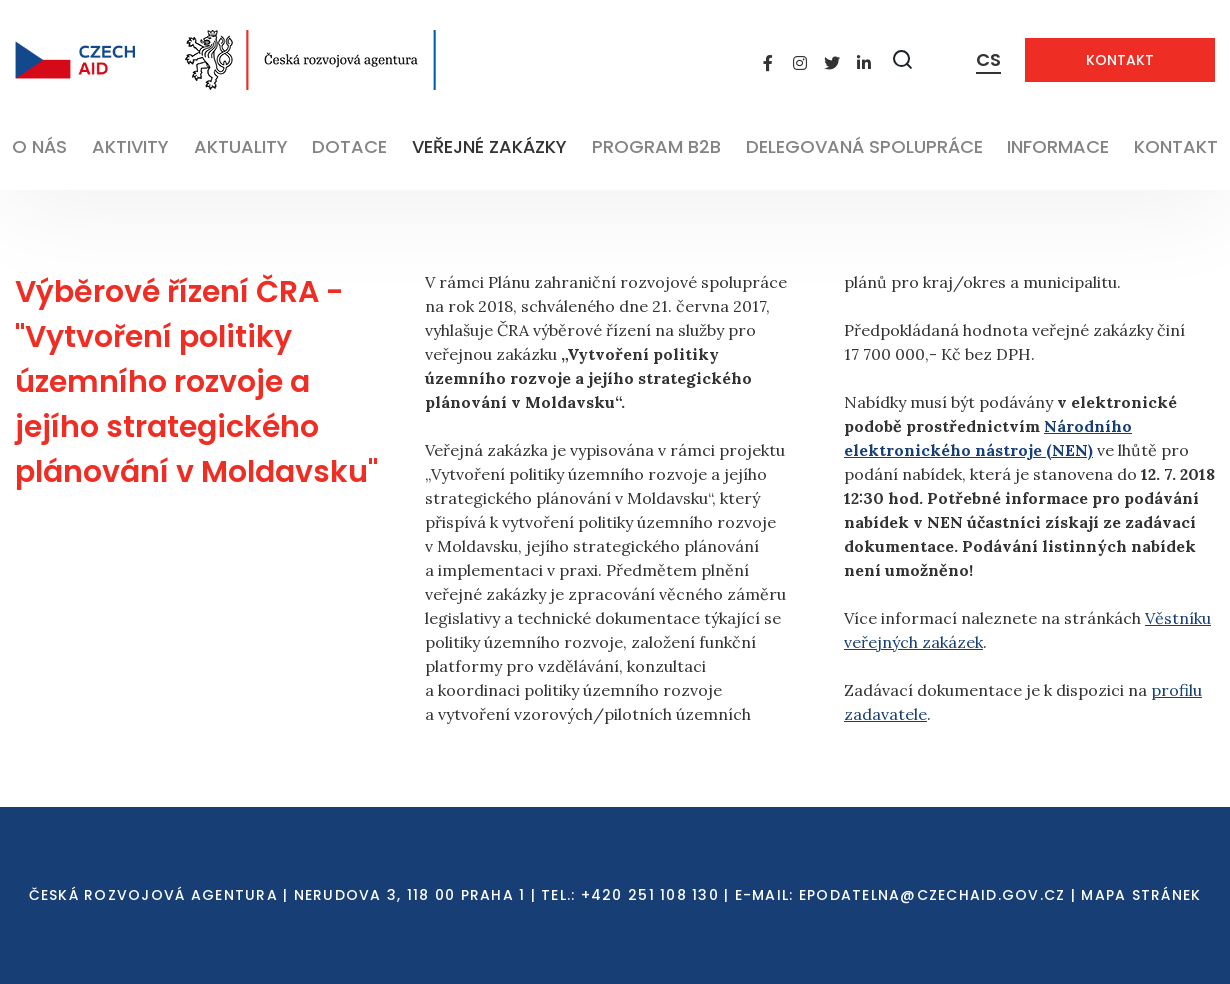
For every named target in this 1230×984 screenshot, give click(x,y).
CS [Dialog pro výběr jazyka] (988, 59)
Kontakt (1120, 60)
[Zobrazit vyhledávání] (903, 59)
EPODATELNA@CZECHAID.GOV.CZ (932, 895)
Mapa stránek (1141, 895)
